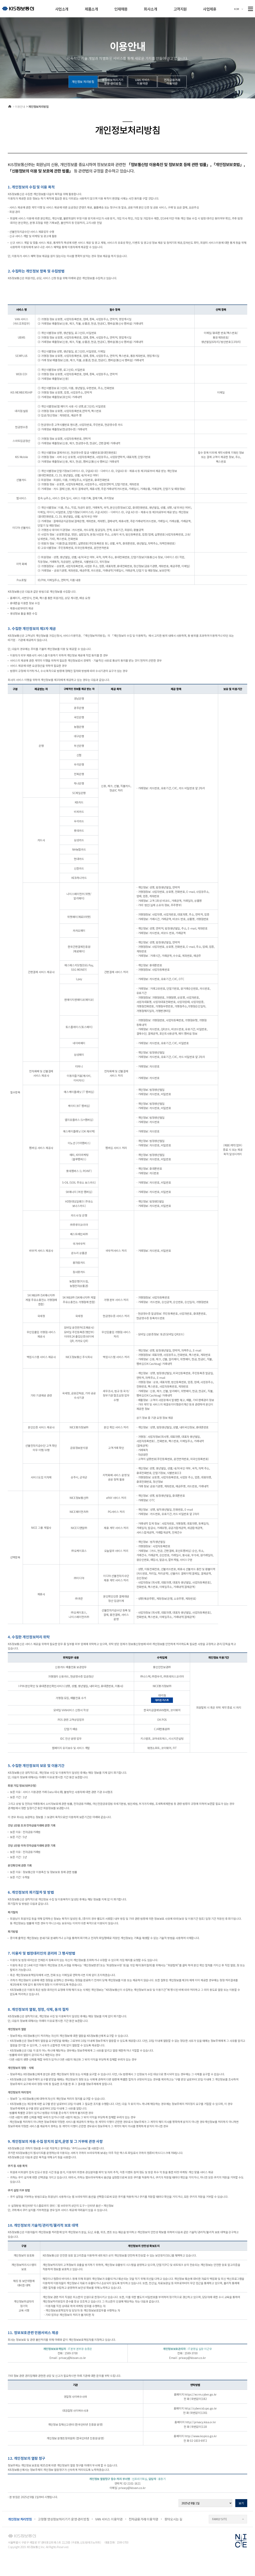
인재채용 (121, 9)
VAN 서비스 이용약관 (109, 2519)
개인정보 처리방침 (20, 2519)
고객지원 (180, 9)
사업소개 (61, 9)
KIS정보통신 (18, 8)
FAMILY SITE (219, 2519)
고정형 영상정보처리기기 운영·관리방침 (63, 2519)
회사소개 (150, 9)
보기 (241, 2503)
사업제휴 (209, 9)
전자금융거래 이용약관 (143, 2519)
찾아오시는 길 (173, 2519)
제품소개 (91, 9)
